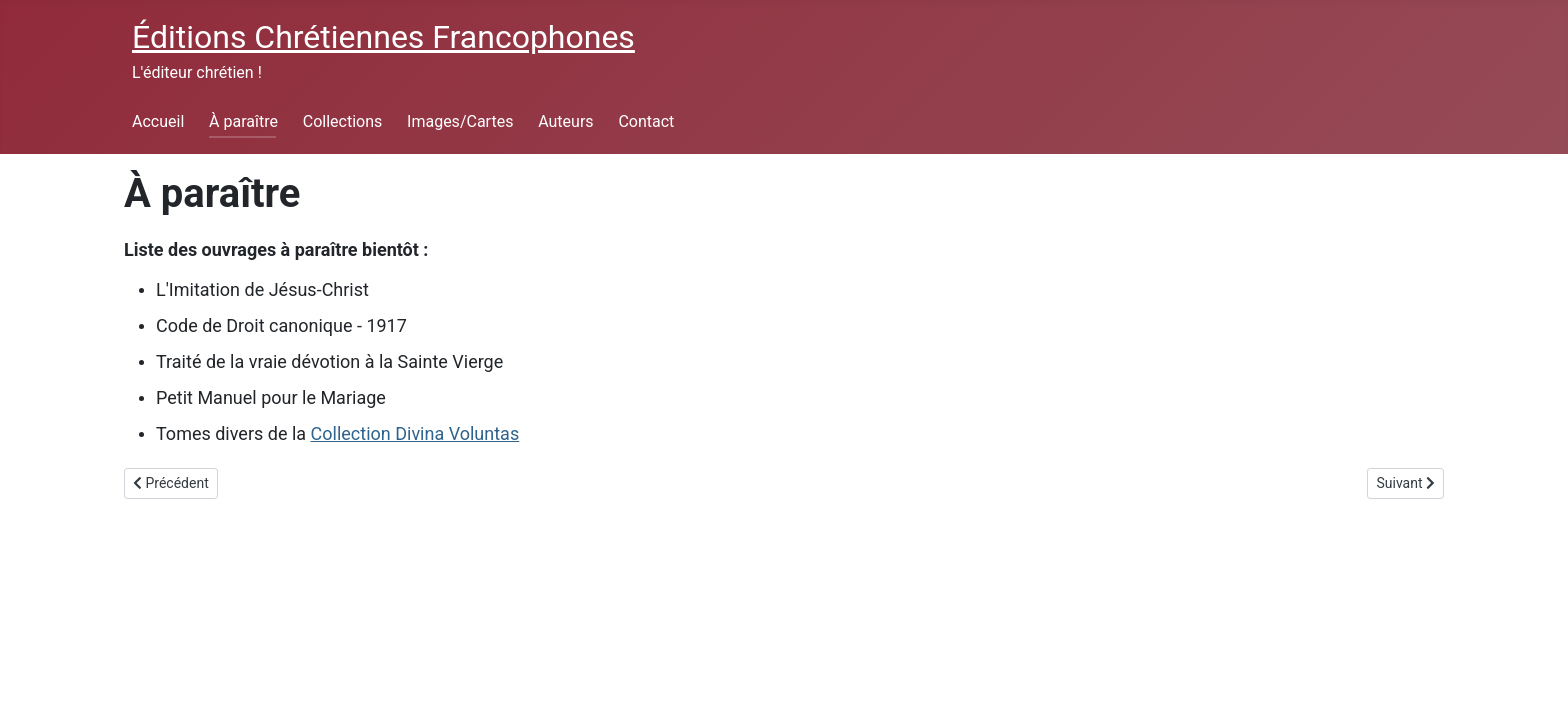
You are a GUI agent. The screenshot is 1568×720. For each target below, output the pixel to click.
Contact (646, 121)
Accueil (158, 121)
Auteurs (565, 121)
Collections (343, 121)
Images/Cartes (460, 121)
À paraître (243, 121)
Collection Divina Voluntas (415, 433)
